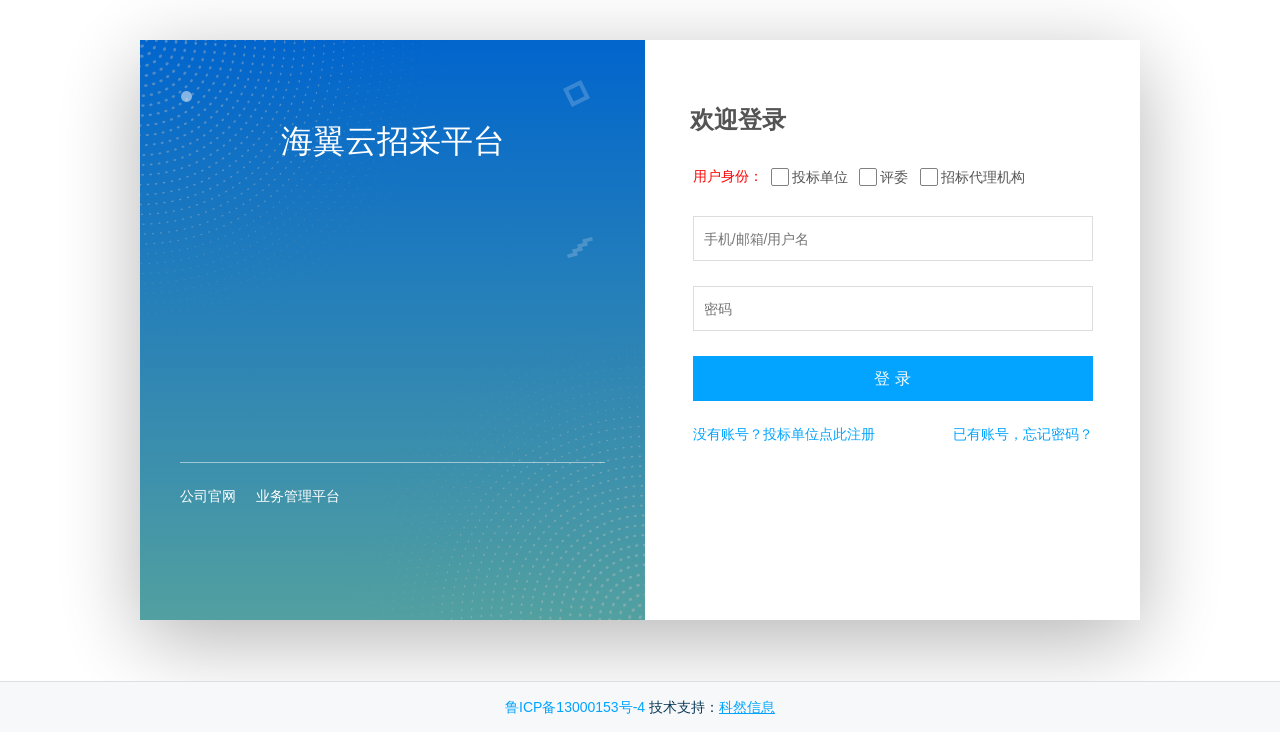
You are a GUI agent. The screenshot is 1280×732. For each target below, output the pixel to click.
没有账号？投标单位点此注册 (784, 434)
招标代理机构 (983, 177)
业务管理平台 (298, 496)
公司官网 (208, 496)
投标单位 (820, 177)
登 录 (892, 378)
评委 (894, 177)
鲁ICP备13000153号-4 (575, 707)
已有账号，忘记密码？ (1023, 434)
